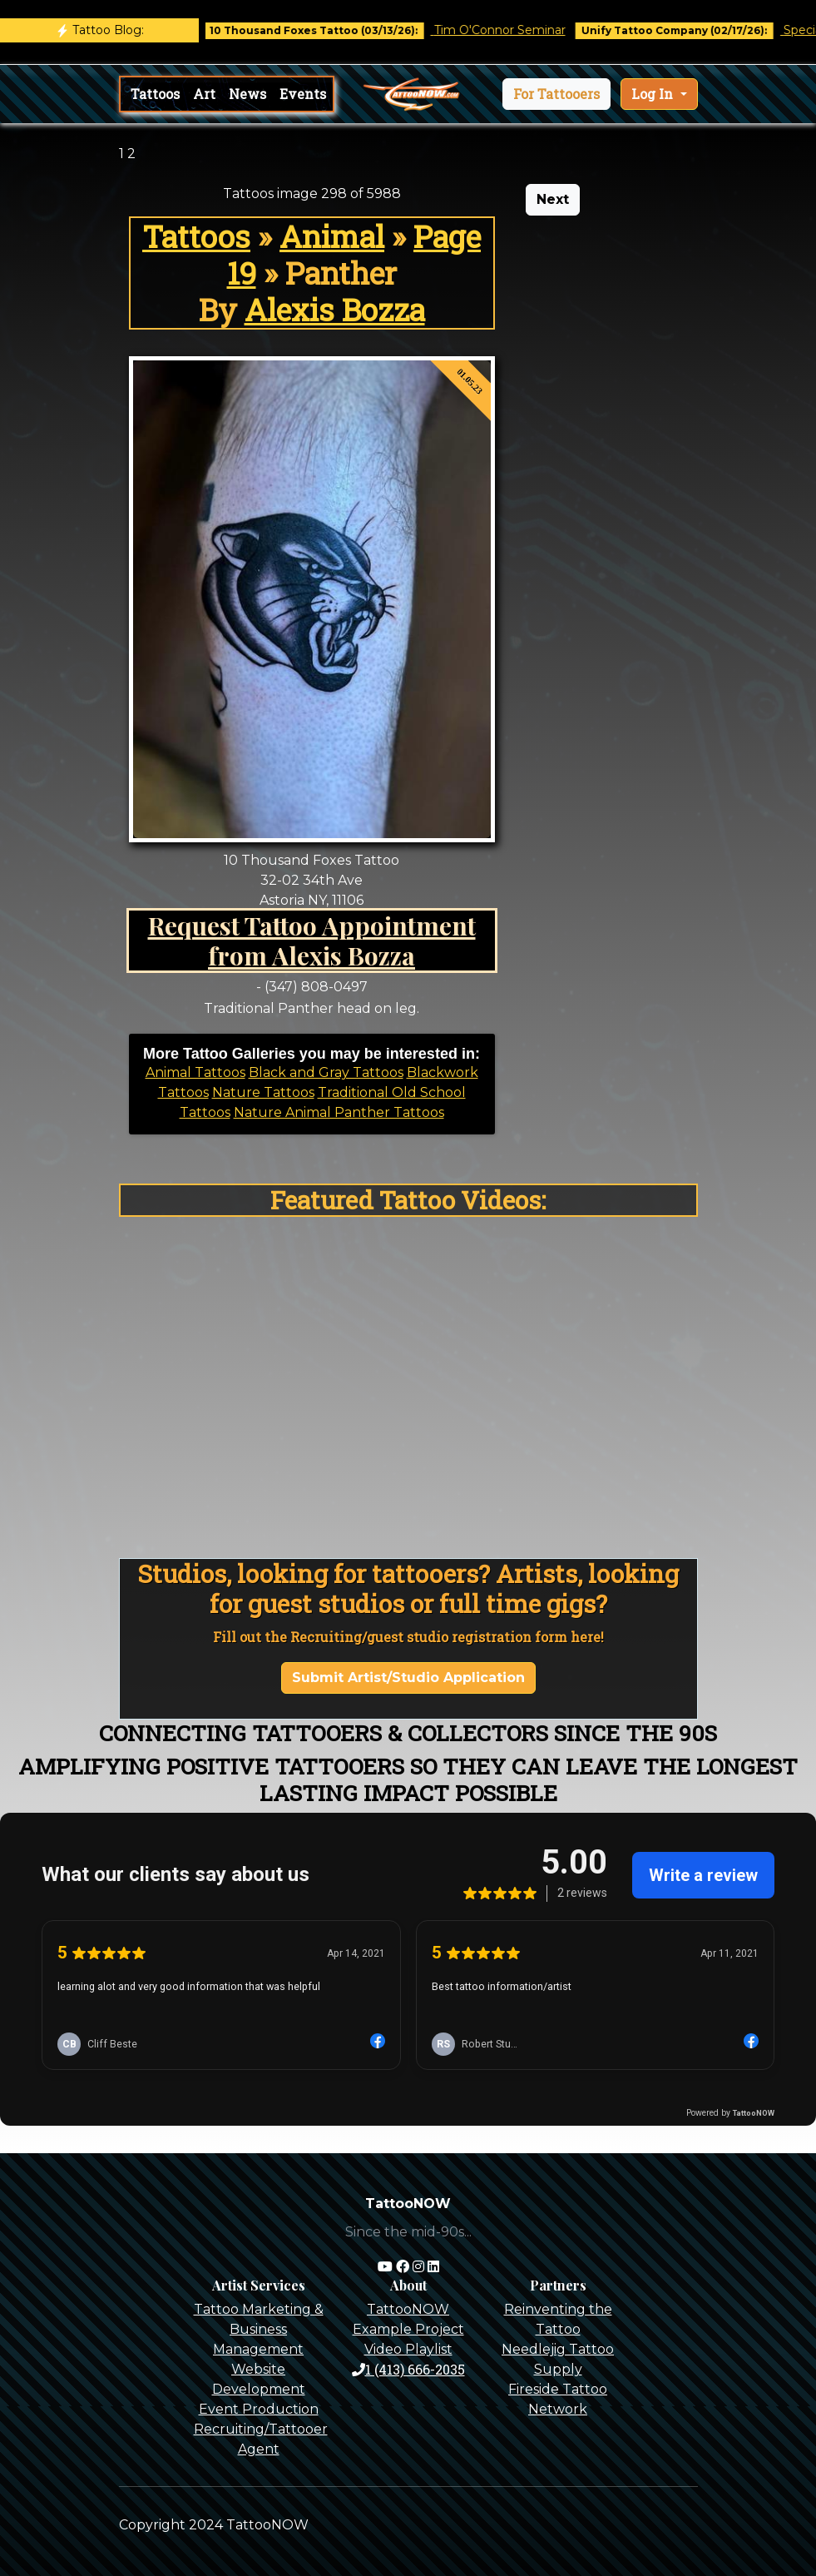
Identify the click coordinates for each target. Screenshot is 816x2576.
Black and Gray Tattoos (326, 1072)
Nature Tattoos (263, 1092)
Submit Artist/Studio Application (408, 1677)
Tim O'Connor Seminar (511, 29)
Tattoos (155, 93)
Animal (331, 236)
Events (302, 93)
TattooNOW (408, 2309)
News (247, 93)
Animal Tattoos (195, 1072)
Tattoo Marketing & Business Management (259, 2329)
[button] (556, 94)
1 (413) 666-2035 (408, 2369)
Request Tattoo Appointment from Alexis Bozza (312, 940)
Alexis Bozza (335, 310)
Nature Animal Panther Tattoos (339, 1112)
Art (204, 93)
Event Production (259, 2409)
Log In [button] (653, 93)
